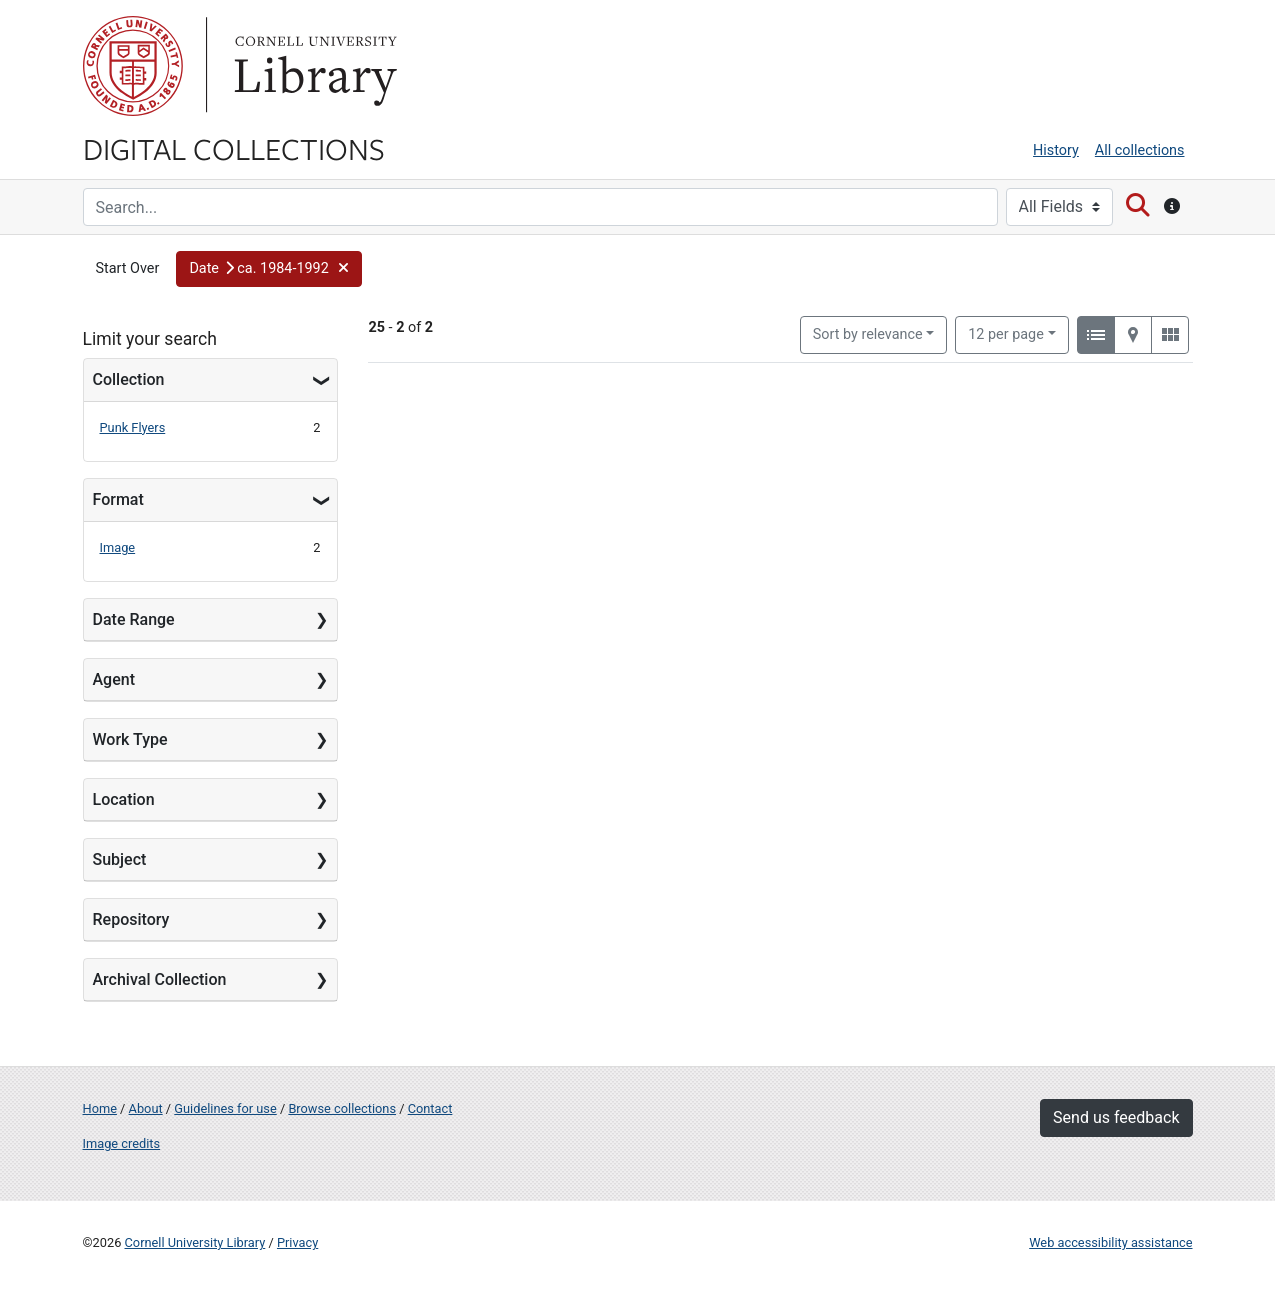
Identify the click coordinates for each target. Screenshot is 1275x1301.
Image (118, 547)
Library (313, 66)
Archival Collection (160, 979)
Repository (131, 919)
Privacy (297, 1242)
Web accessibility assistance (1110, 1242)
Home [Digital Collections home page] (100, 1108)
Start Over (128, 268)
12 (1006, 333)
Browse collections (342, 1108)
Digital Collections (234, 148)
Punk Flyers (133, 427)
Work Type (130, 739)
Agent (114, 679)
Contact (430, 1108)
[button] (269, 269)
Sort (868, 334)
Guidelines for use (225, 1108)
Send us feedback (1116, 1117)
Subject (120, 859)
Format (118, 499)
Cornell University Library (195, 1242)
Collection (129, 379)
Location (124, 799)
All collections (1140, 150)
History (1056, 150)
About (146, 1108)
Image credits (122, 1143)
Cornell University (133, 66)
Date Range (134, 619)
